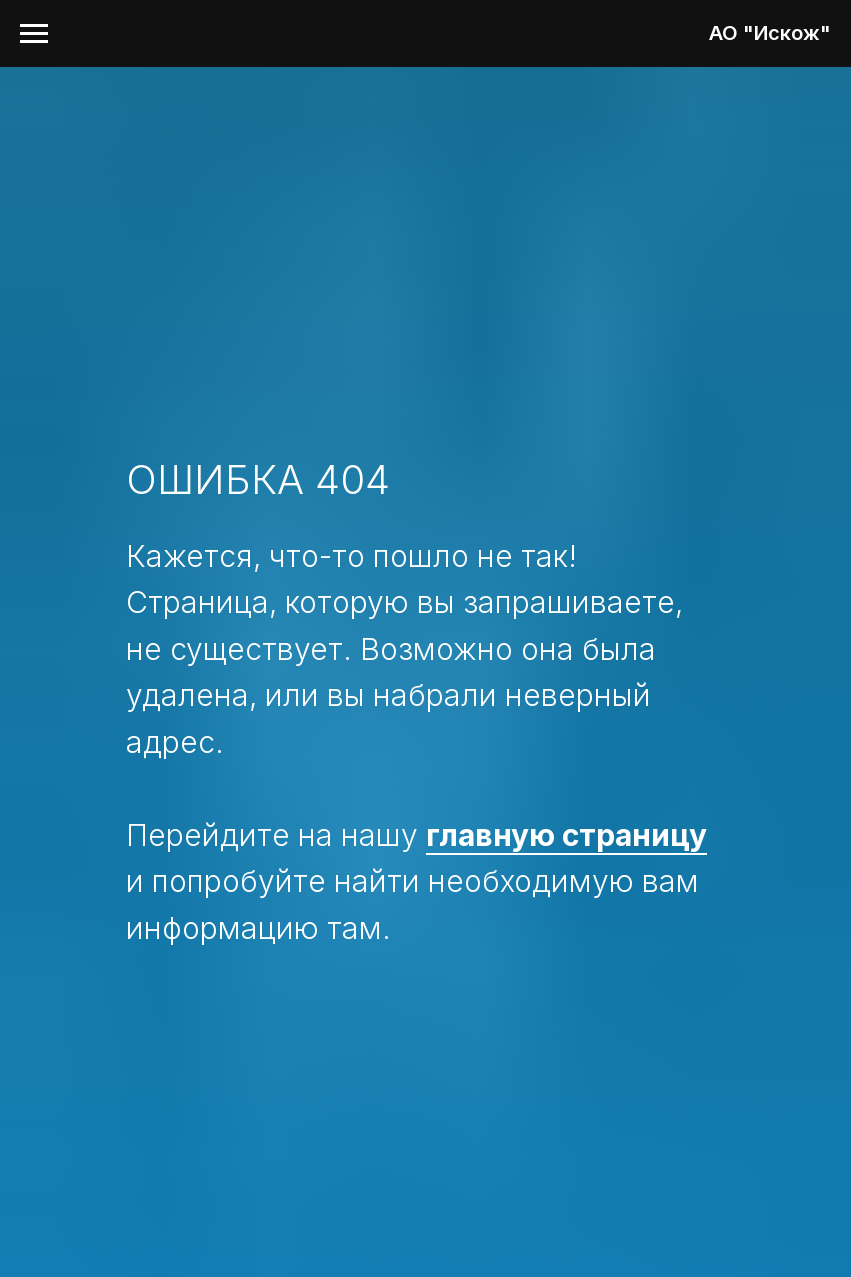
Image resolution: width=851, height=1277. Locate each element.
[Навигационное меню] (34, 34)
